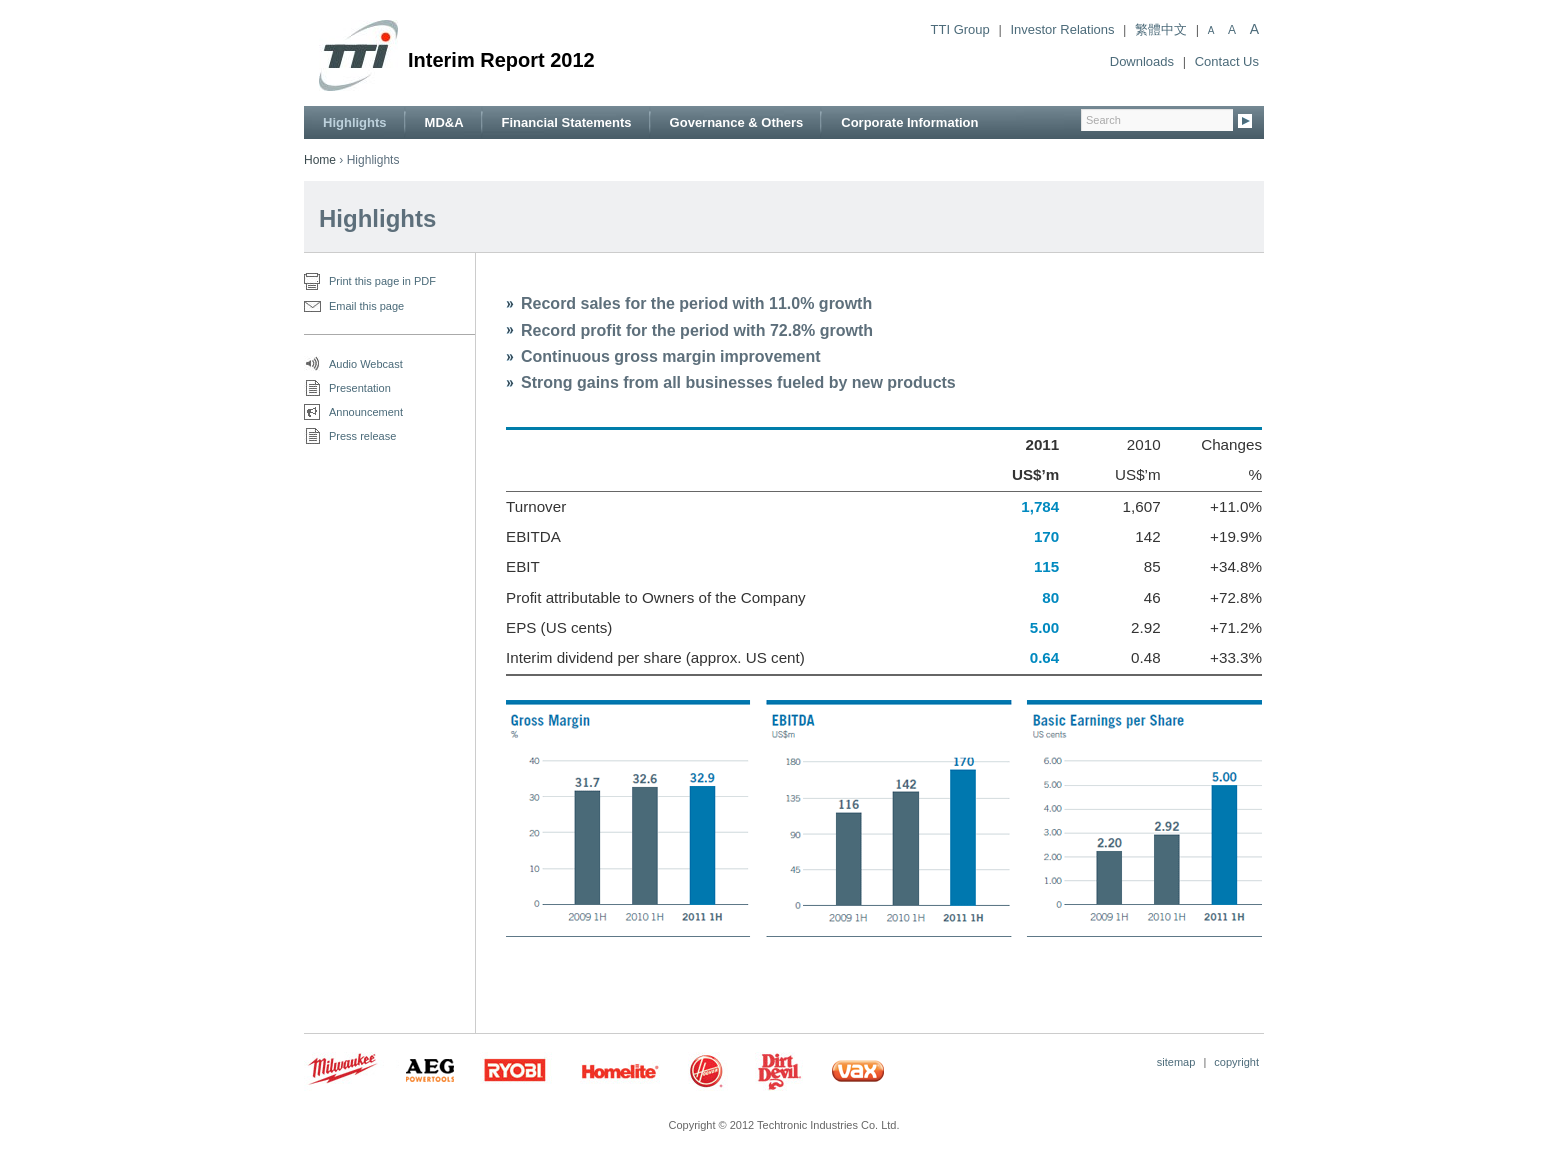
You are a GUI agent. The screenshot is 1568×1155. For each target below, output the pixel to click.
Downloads (1142, 61)
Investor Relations (1062, 29)
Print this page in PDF (382, 281)
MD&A (444, 122)
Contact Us (1227, 61)
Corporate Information (909, 122)
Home (320, 160)
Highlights (355, 122)
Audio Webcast (366, 364)
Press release (362, 436)
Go (1246, 122)
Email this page (366, 306)
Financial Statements (567, 122)
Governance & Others (737, 122)
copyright (1236, 1062)
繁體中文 (1161, 29)
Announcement (366, 412)
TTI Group (960, 29)
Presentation (360, 388)
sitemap (1176, 1062)
